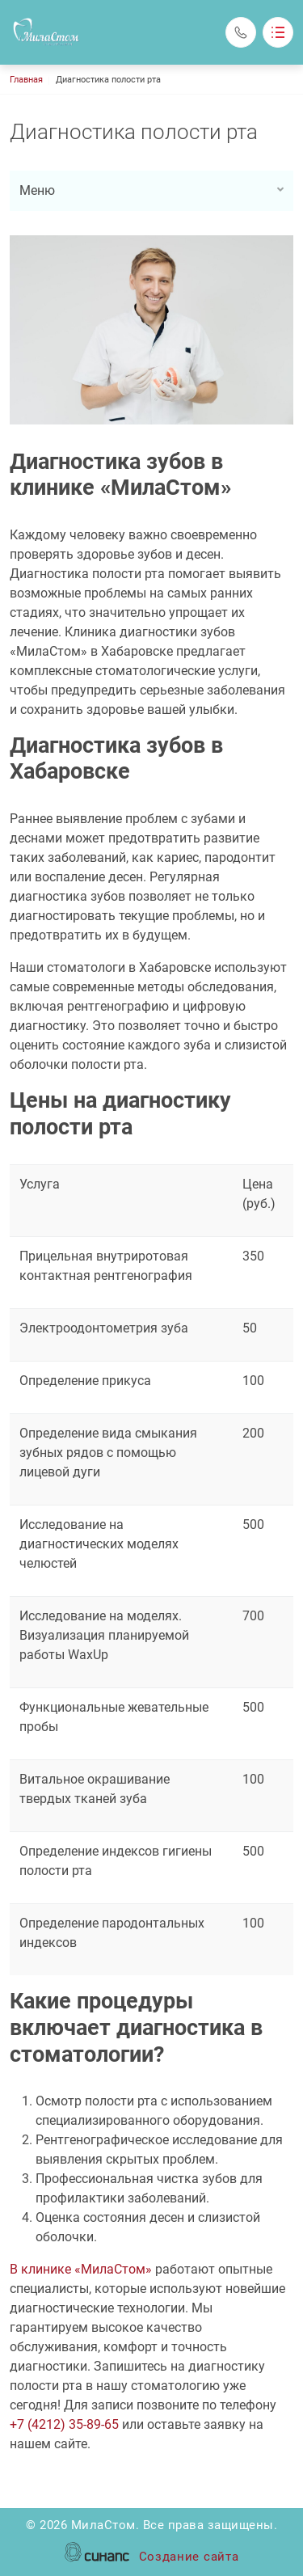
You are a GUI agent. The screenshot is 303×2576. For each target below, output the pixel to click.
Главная (26, 79)
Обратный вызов (240, 32)
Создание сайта (189, 2557)
